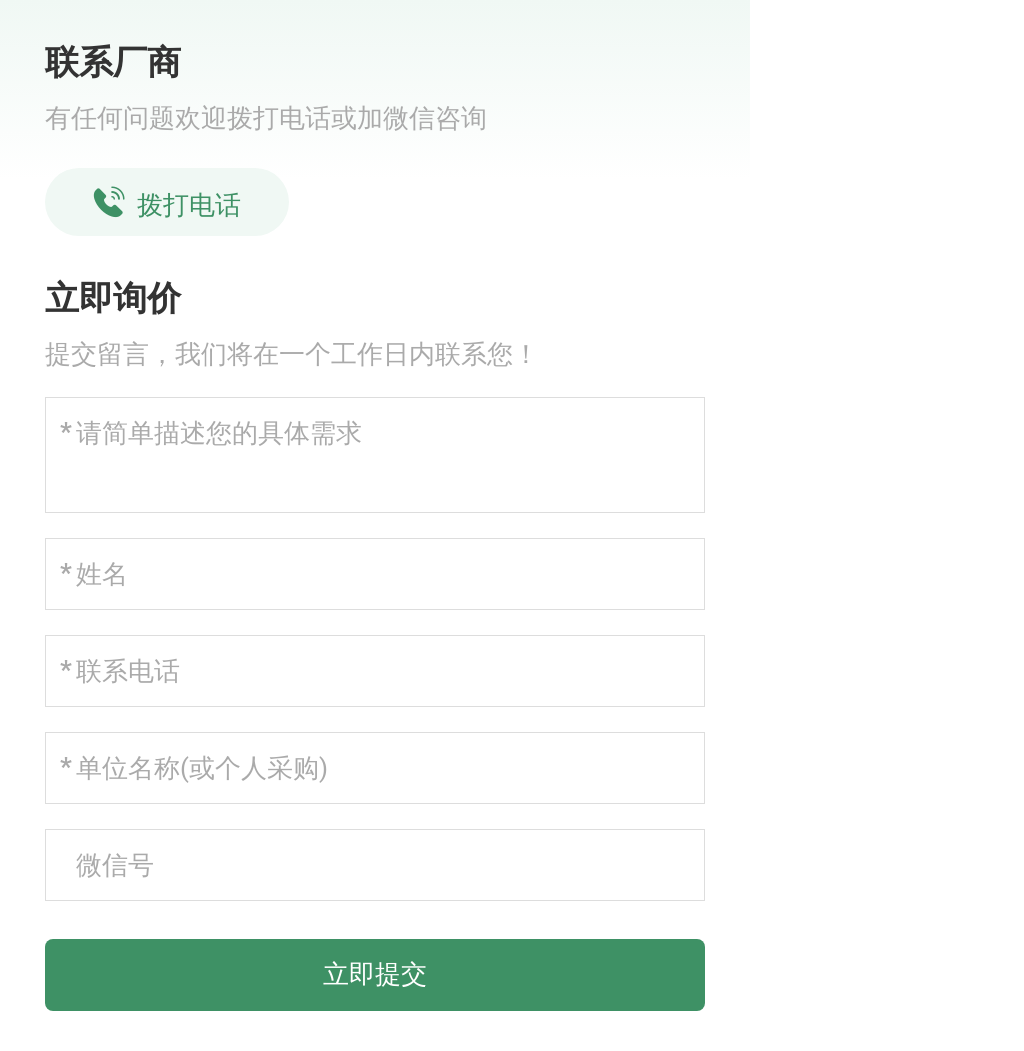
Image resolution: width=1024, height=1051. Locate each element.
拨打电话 (167, 203)
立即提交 (375, 974)
